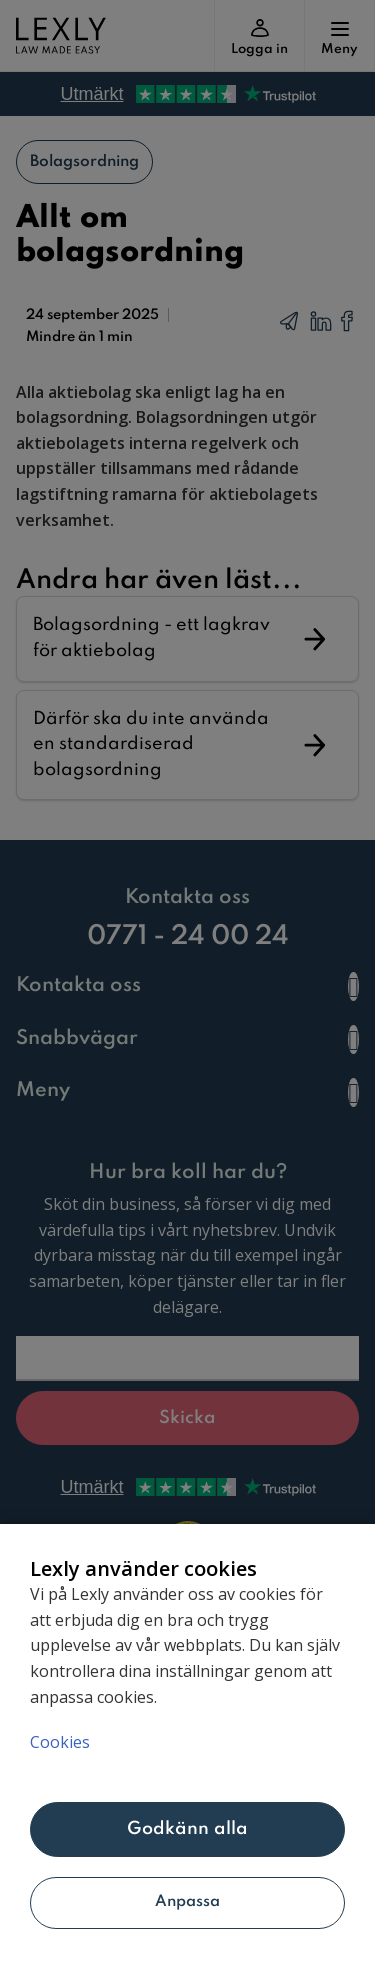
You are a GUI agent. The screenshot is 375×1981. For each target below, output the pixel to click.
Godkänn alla (188, 1829)
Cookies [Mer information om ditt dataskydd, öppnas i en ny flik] (60, 1742)
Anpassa (188, 1902)
